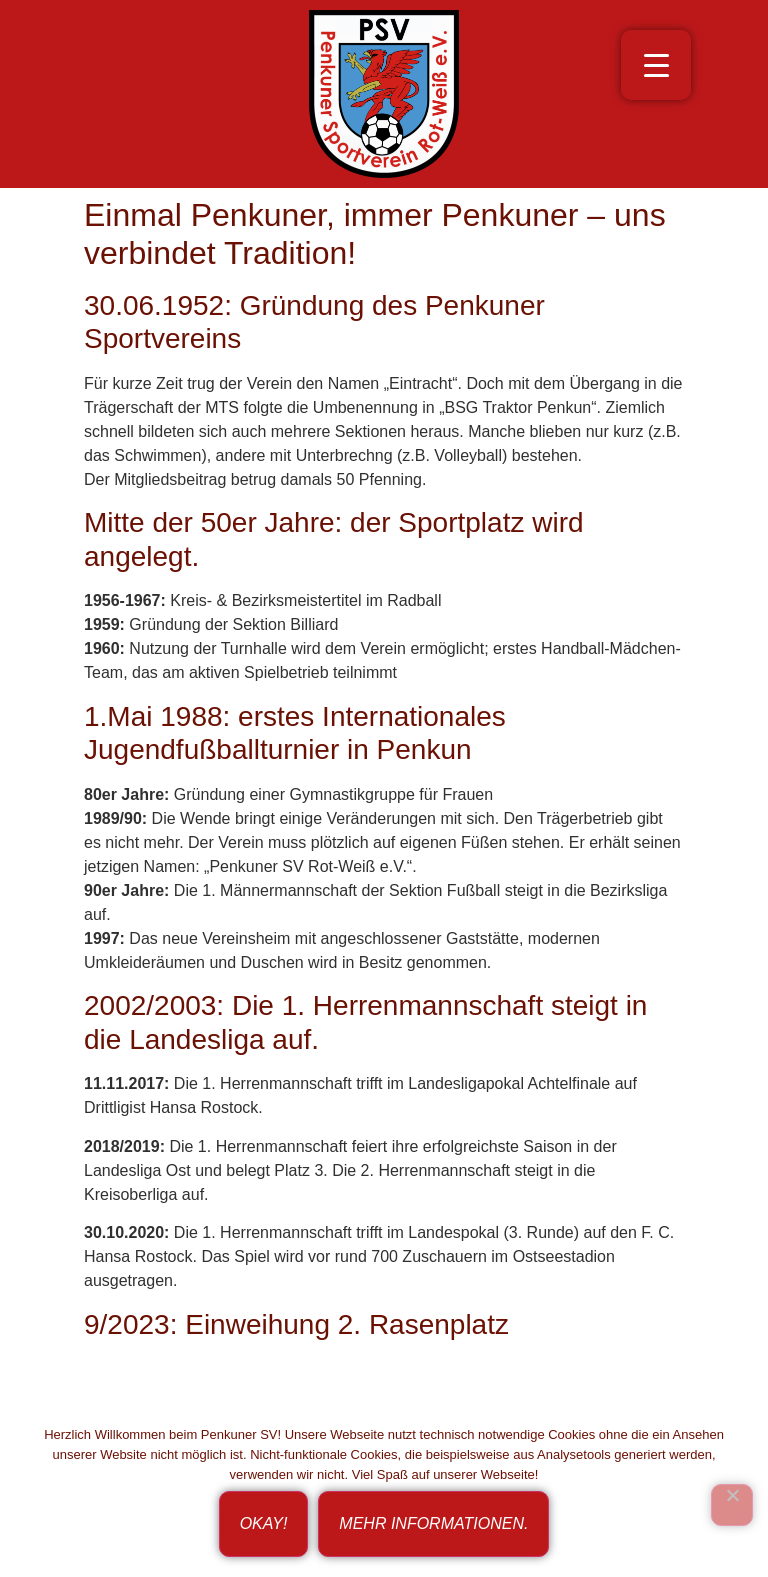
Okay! (264, 1523)
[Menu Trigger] (656, 65)
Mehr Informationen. (433, 1523)
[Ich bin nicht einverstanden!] (732, 1505)
